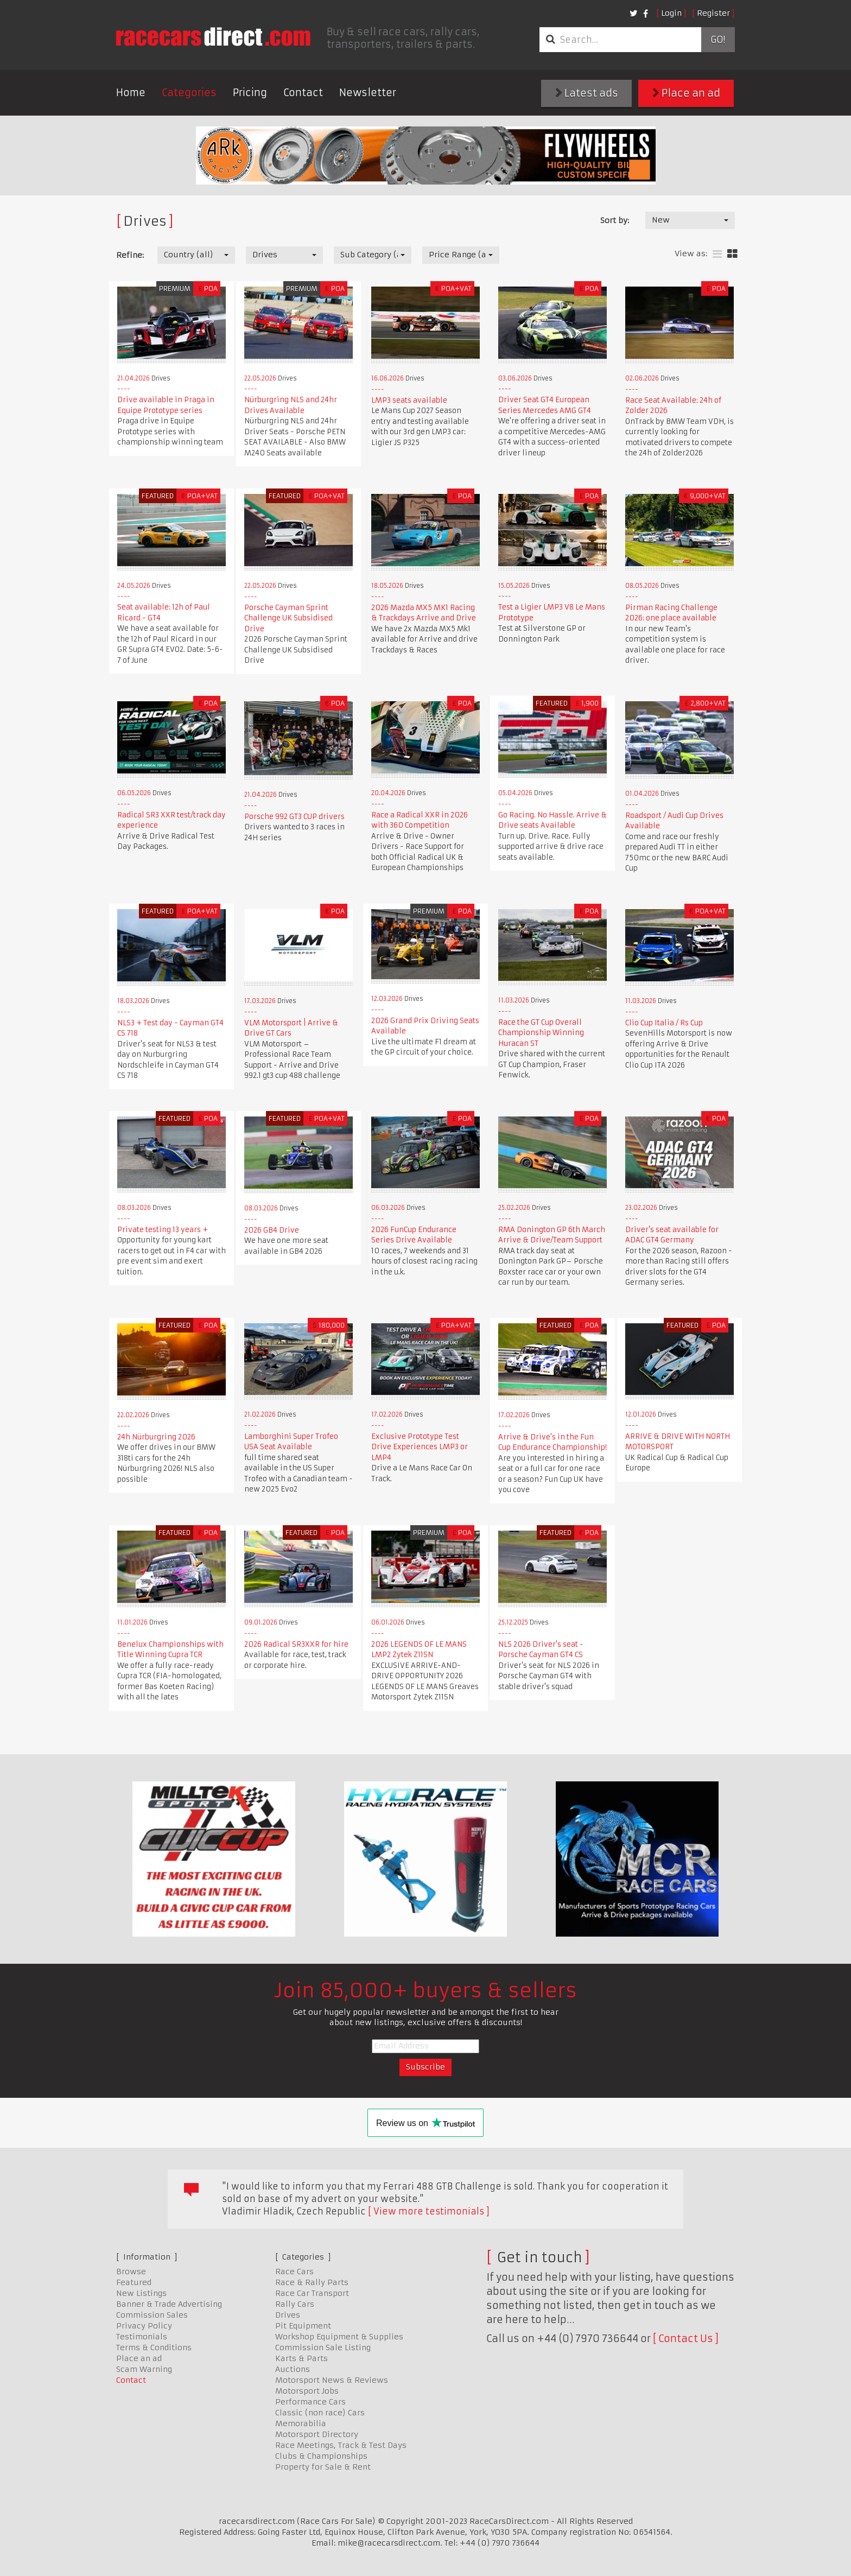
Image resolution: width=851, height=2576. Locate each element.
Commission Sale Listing (323, 2347)
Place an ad (686, 93)
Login (671, 13)
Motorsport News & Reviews (331, 2380)
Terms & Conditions (154, 2347)
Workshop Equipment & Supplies (339, 2337)
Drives (287, 2315)
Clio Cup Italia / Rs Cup (664, 1022)
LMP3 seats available (409, 400)
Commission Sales (152, 2315)
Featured (133, 2282)
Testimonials (141, 2337)
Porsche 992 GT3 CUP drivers (294, 816)
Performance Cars (310, 2402)
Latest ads (586, 93)
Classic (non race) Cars (320, 2413)
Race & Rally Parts (311, 2282)
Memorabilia (300, 2423)
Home (130, 92)
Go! (717, 39)
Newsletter (367, 92)
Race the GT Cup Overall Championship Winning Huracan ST (541, 1033)
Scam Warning (144, 2369)
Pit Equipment (303, 2326)
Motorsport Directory (316, 2434)
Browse (131, 2271)
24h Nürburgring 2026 (156, 1437)
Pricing (250, 92)
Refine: (130, 255)
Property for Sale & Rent (323, 2467)
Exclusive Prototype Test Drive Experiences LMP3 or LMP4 (419, 1447)
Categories (189, 92)
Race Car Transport (312, 2293)
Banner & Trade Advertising (169, 2304)
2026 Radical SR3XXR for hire (296, 1644)
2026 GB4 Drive (271, 1230)
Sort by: (614, 220)
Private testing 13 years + (162, 1229)
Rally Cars (294, 2304)
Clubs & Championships (321, 2456)
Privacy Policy (144, 2326)
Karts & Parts (301, 2358)
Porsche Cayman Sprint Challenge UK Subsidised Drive (288, 618)
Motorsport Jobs (307, 2391)
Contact (303, 92)
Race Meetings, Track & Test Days (341, 2445)
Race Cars (294, 2271)
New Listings (141, 2293)
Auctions (292, 2369)
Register (713, 13)
